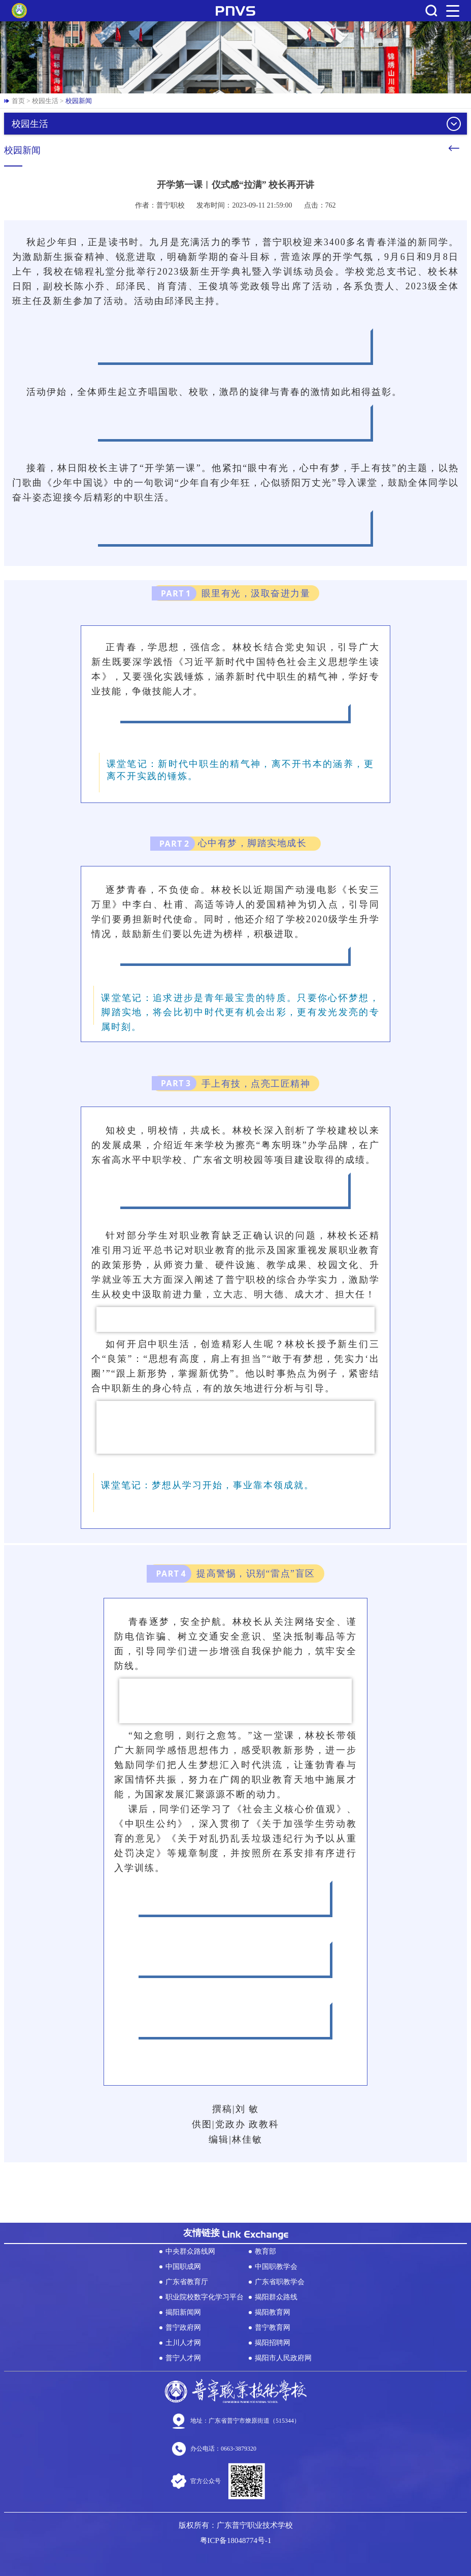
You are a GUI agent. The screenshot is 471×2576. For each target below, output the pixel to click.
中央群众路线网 (190, 2251)
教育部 (265, 2251)
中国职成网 (183, 2266)
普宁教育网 (272, 2327)
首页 (18, 101)
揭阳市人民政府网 (283, 2358)
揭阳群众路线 (276, 2297)
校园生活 (45, 101)
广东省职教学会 (280, 2282)
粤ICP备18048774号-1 (236, 2540)
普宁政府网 (183, 2327)
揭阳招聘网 (272, 2343)
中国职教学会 (276, 2266)
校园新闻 (78, 101)
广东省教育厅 (186, 2282)
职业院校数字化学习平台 (204, 2297)
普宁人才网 (183, 2358)
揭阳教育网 (272, 2312)
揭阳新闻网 (183, 2312)
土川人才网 (183, 2343)
